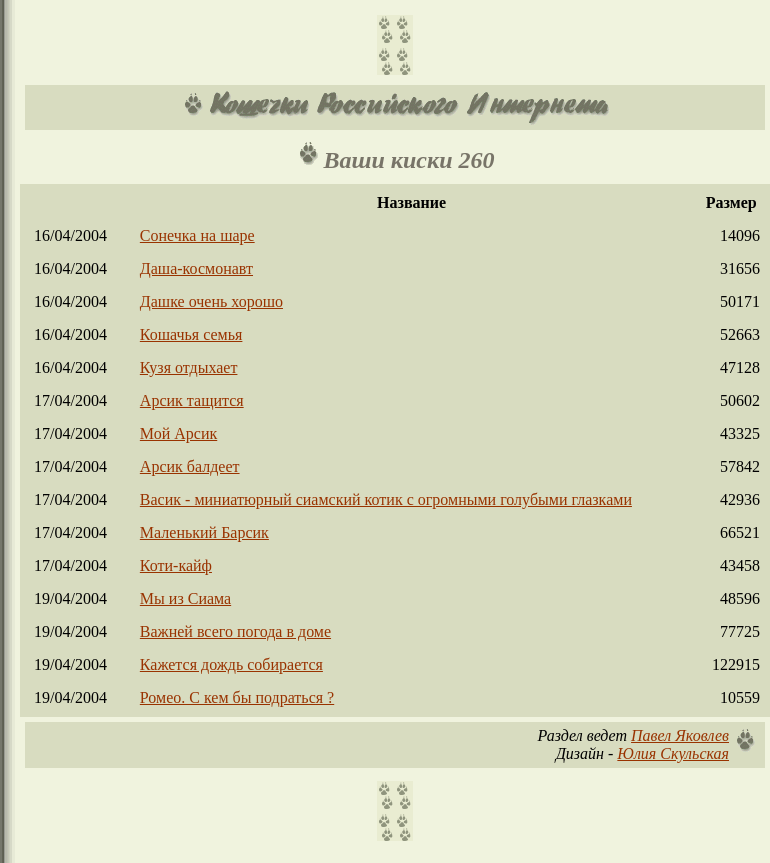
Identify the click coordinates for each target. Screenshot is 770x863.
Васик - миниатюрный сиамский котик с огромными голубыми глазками (386, 499)
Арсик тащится (192, 400)
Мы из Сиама (185, 598)
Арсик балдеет (190, 466)
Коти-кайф (176, 565)
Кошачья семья (191, 334)
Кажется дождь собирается (231, 664)
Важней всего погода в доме (235, 631)
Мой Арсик (178, 433)
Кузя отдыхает (189, 367)
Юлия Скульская (673, 753)
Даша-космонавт (196, 268)
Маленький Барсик (204, 532)
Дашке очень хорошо (211, 301)
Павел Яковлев (680, 735)
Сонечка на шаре (197, 235)
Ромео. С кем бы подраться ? (237, 697)
